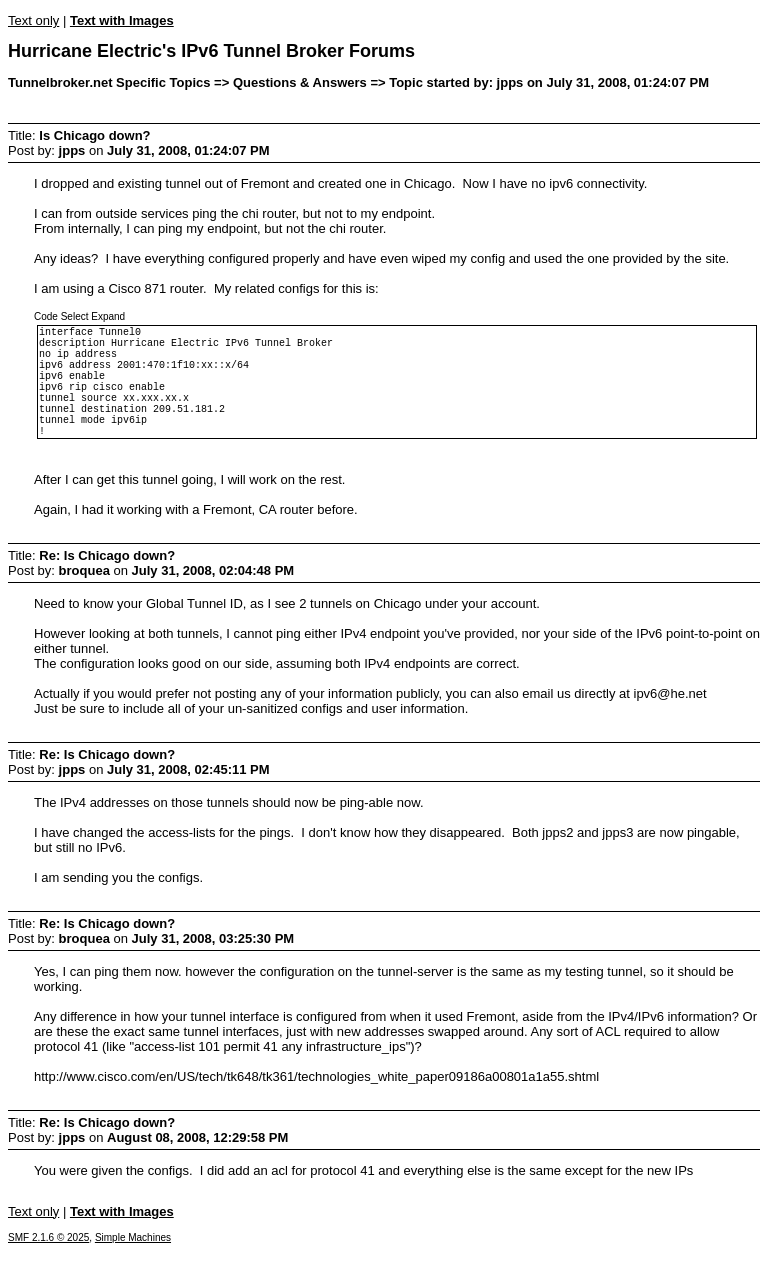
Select (75, 316)
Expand (108, 316)
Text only (33, 20)
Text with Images (122, 20)
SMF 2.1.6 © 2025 (48, 1267)
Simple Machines (133, 1267)
